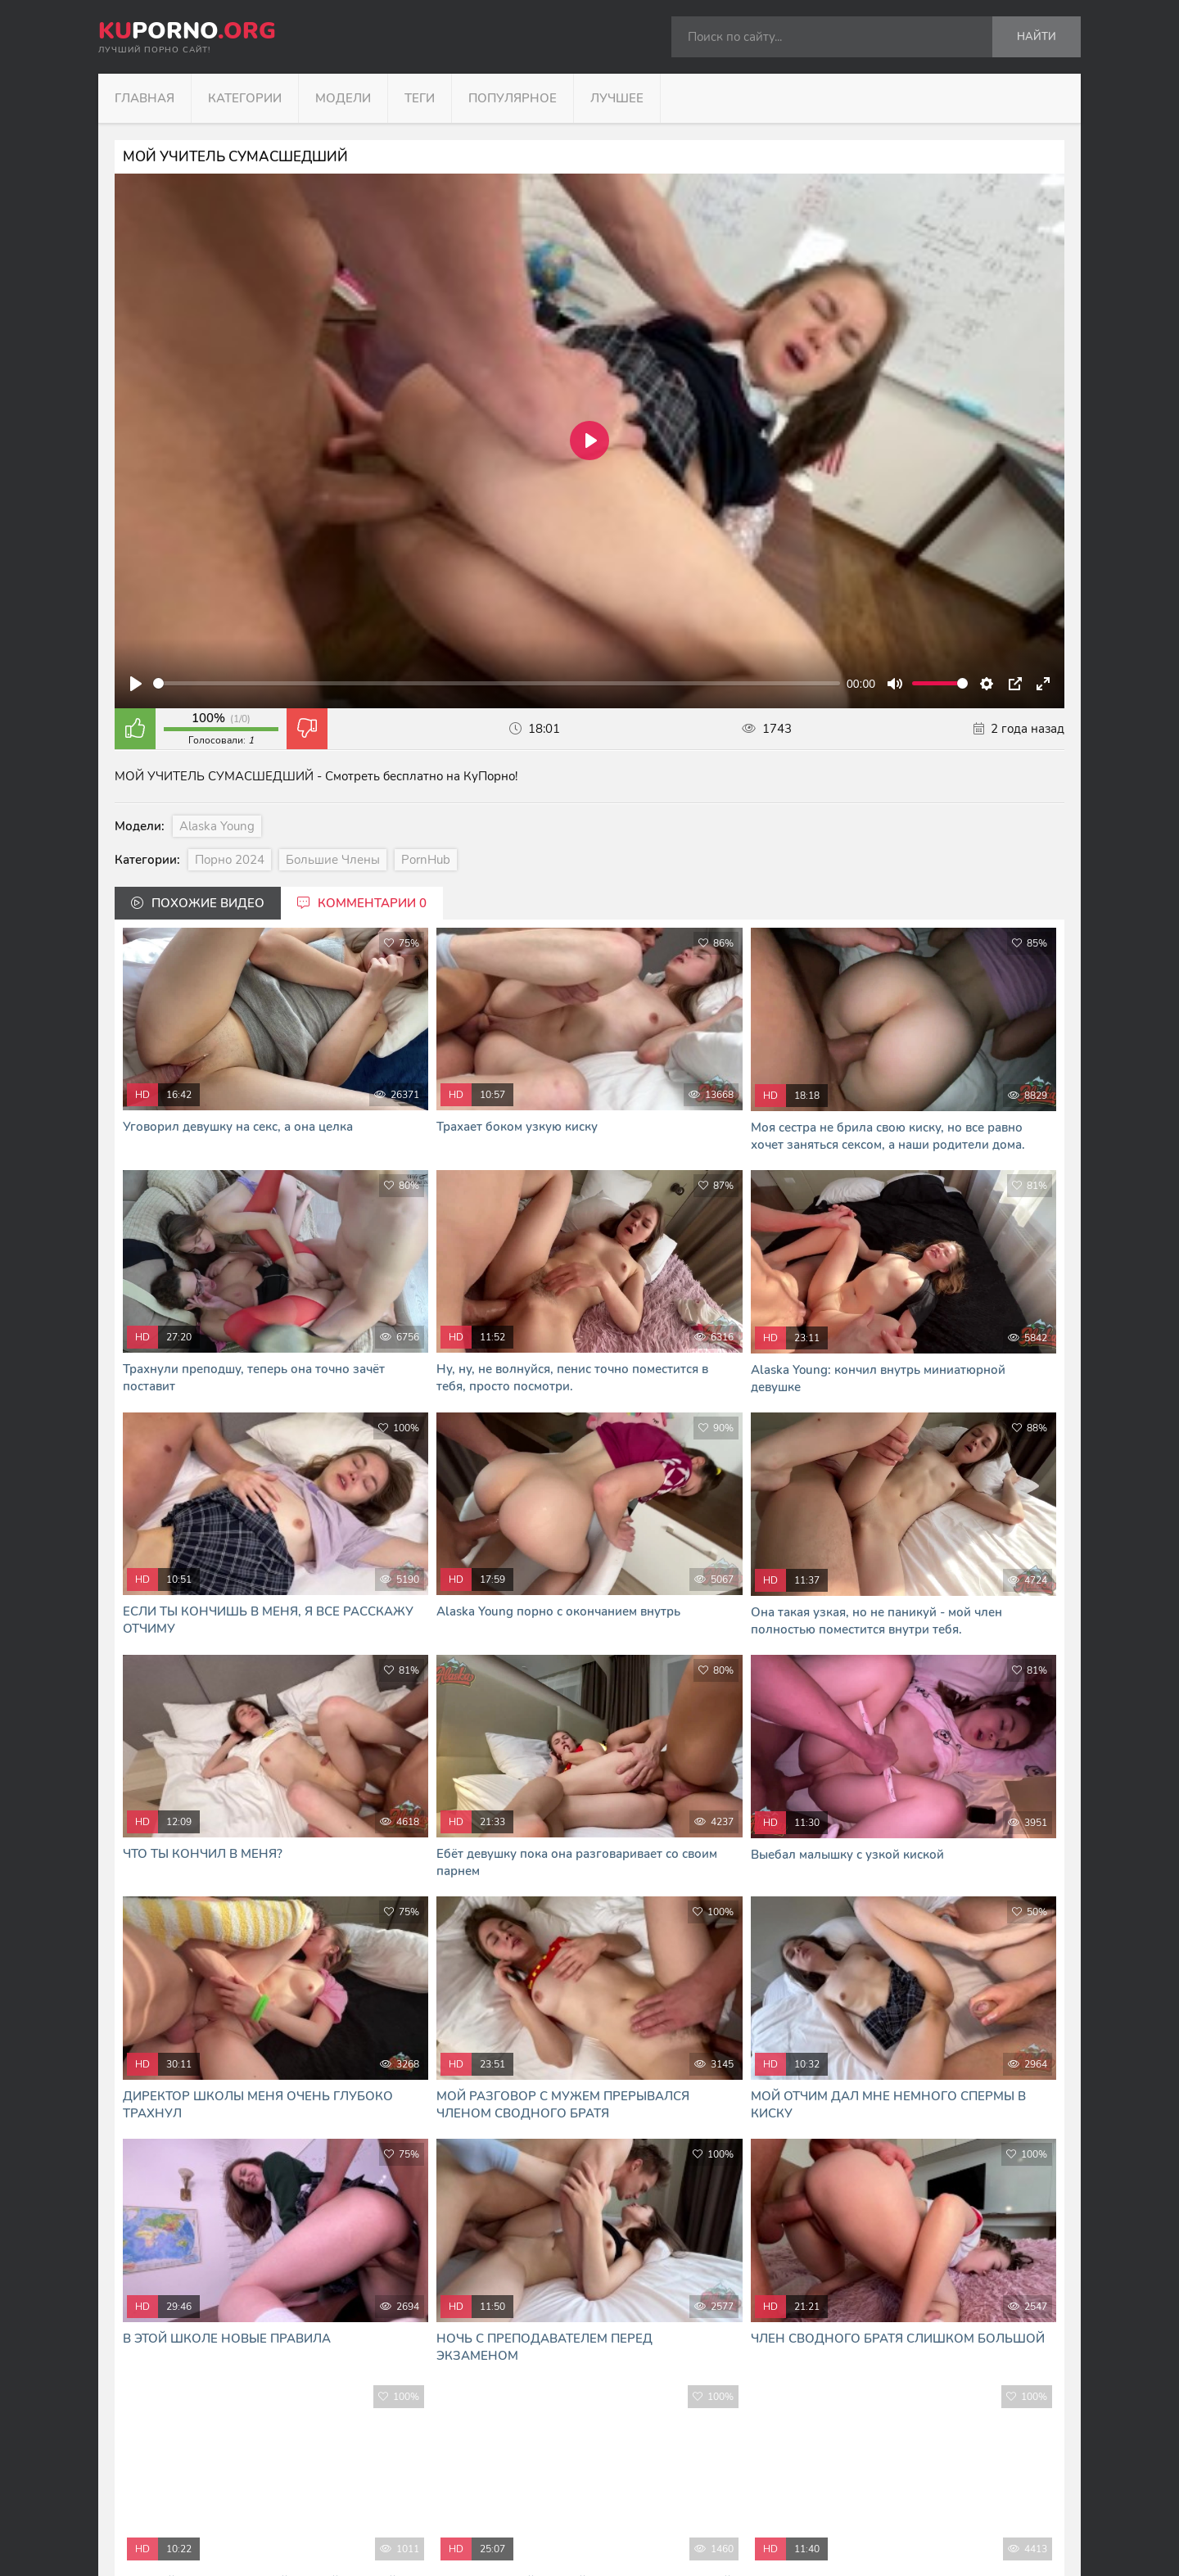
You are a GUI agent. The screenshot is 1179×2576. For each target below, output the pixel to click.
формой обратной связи (579, 2508)
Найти (1036, 36)
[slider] (496, 683)
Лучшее (617, 98)
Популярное (512, 98)
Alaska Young (217, 826)
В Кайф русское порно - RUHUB (412, 2525)
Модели (343, 98)
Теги (419, 98)
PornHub (425, 860)
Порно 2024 (229, 860)
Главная (144, 98)
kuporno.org (398, 2439)
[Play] (136, 683)
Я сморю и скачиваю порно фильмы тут (432, 2543)
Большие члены (333, 860)
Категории (245, 98)
